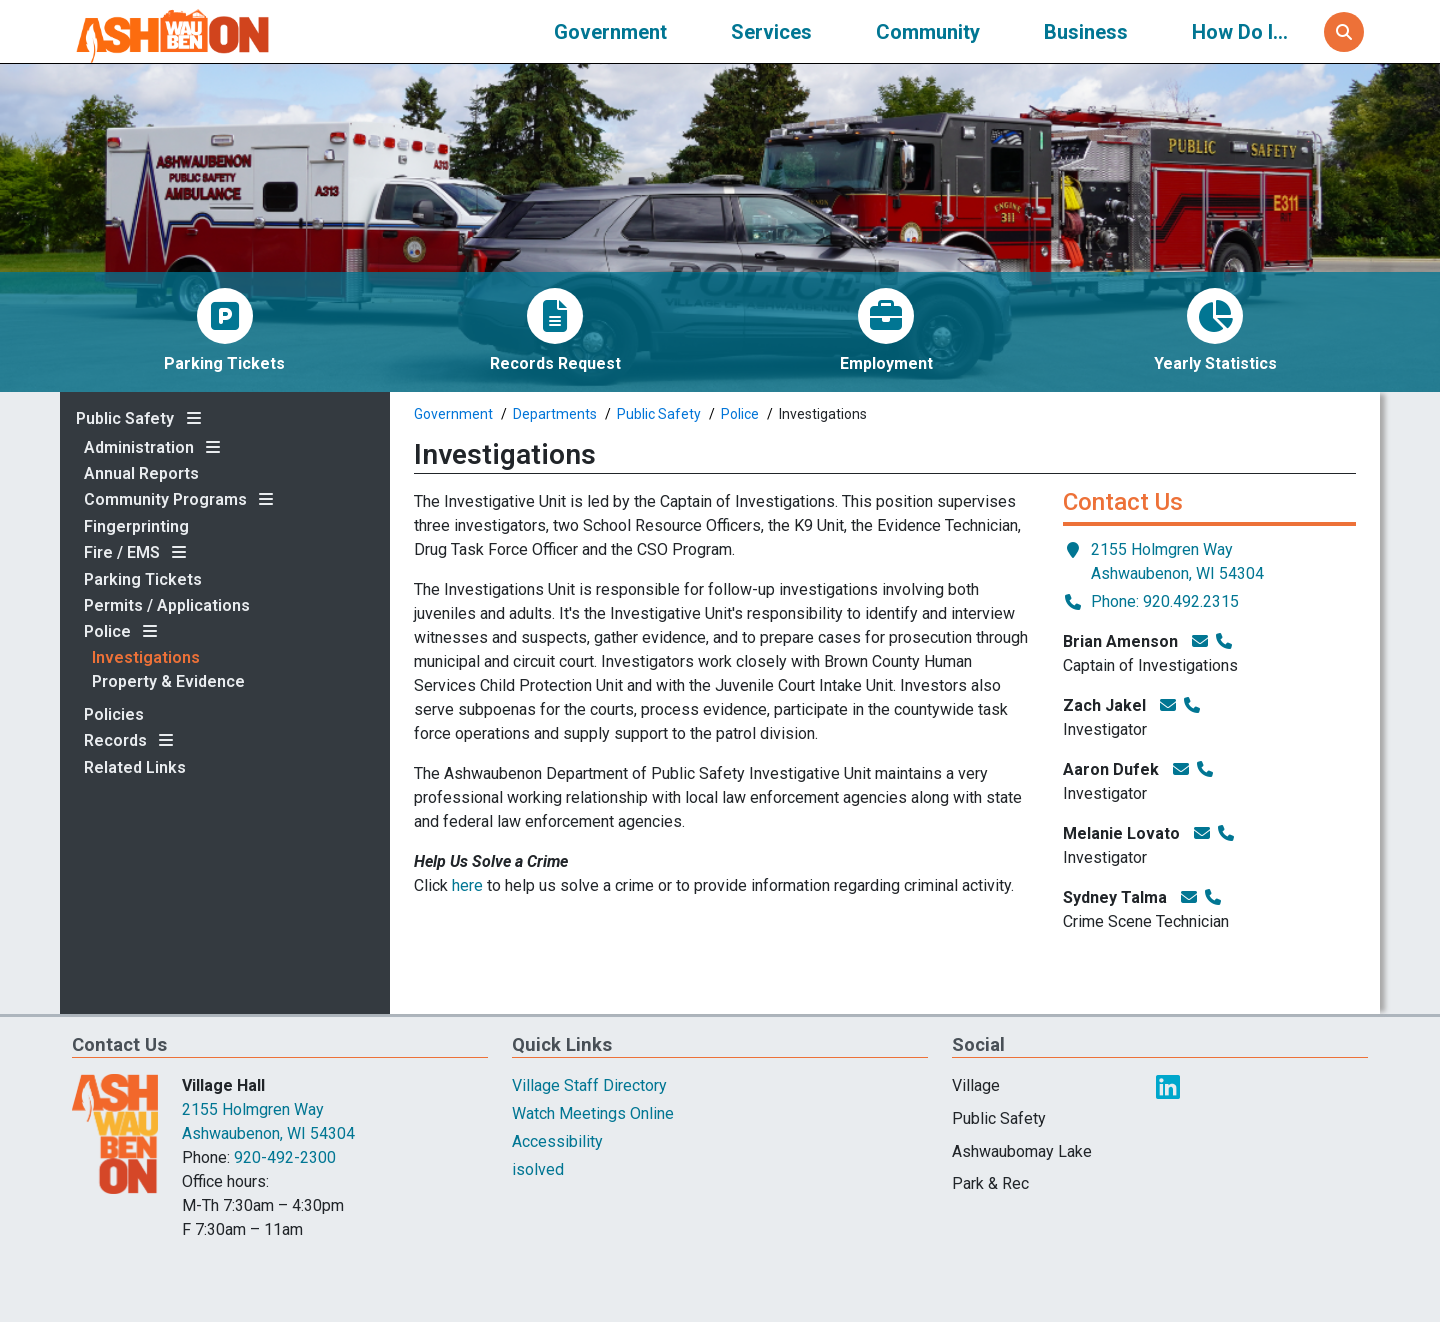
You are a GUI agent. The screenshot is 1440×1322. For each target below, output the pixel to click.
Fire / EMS (122, 553)
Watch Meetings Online (593, 1113)
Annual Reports (141, 474)
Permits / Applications (167, 606)
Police (107, 632)
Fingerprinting (136, 527)
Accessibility (557, 1141)
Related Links (135, 768)
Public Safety (125, 419)
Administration (139, 448)
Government (610, 32)
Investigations (146, 658)
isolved (538, 1169)
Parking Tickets (143, 580)
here (467, 885)
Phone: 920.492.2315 (1151, 600)
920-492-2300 (285, 1157)
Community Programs (165, 500)
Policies (114, 715)
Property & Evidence (168, 682)
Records (115, 741)
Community (928, 32)
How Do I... (1240, 32)
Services (771, 32)
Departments (555, 414)
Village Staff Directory (589, 1085)
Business (1086, 32)
